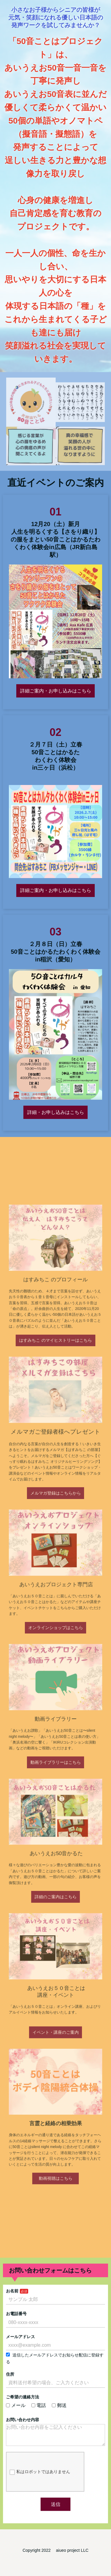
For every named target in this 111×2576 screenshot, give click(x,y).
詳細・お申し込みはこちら (55, 1083)
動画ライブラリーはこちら (55, 1741)
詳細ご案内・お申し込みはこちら (55, 701)
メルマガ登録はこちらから (55, 1556)
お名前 (16, 2301)
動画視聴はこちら (55, 2028)
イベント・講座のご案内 (56, 1928)
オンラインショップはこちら (55, 1649)
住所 (14, 2377)
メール (19, 2405)
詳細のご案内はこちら (55, 1834)
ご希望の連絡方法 (26, 2398)
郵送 (59, 2405)
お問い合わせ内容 (26, 2418)
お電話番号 (20, 2322)
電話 (40, 2405)
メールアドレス (24, 2343)
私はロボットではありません (41, 2470)
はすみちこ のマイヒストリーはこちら (55, 1451)
